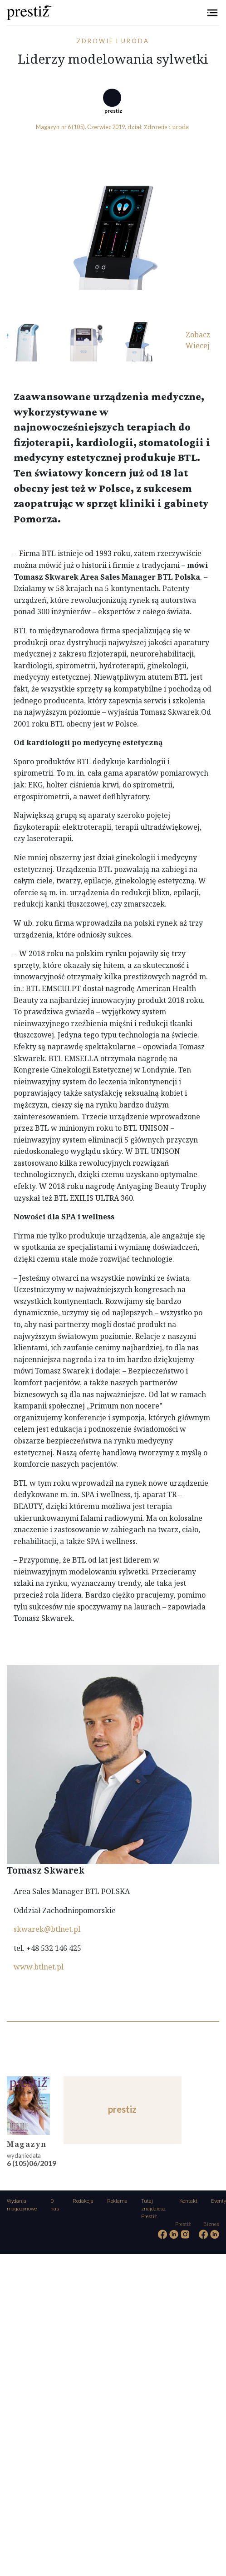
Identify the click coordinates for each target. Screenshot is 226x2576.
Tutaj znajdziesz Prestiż (153, 2209)
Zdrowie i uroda (113, 41)
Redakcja (83, 2201)
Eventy (218, 2201)
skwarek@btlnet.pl (47, 1929)
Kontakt (188, 2201)
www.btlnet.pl (39, 1967)
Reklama (117, 2201)
